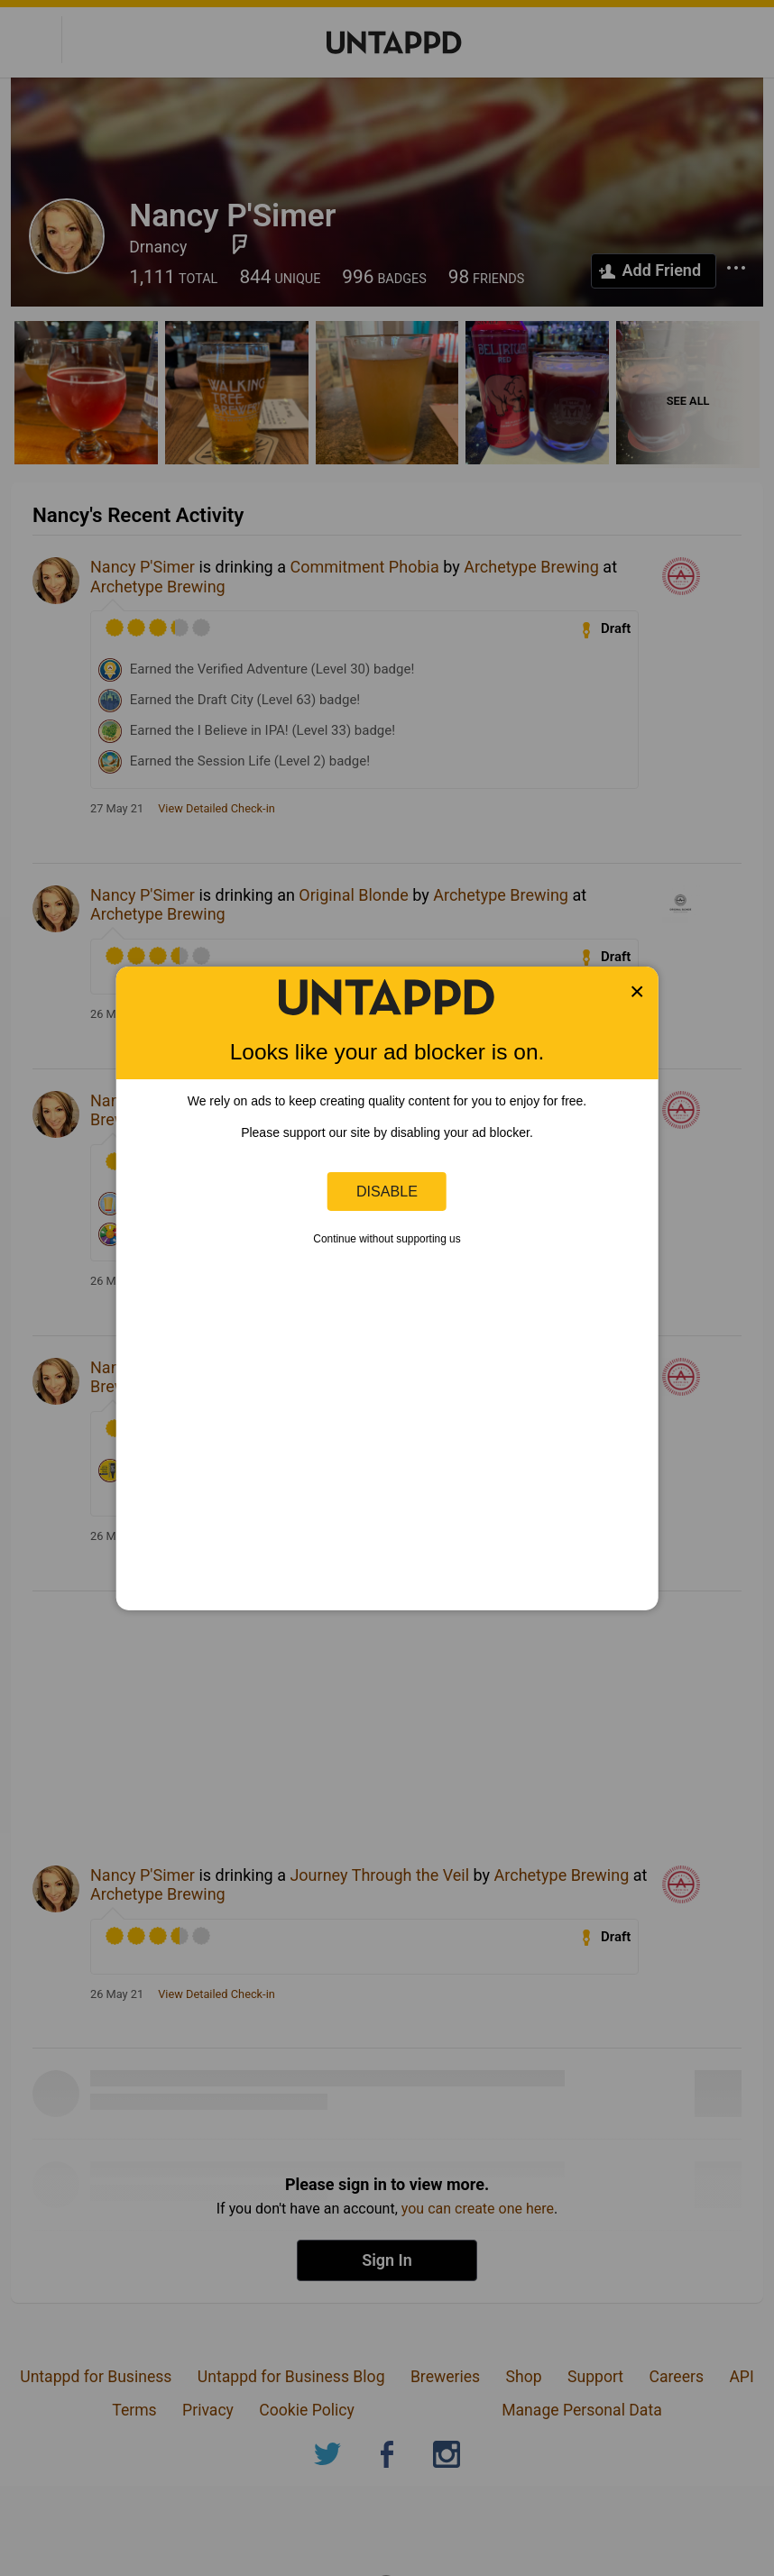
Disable (387, 1191)
